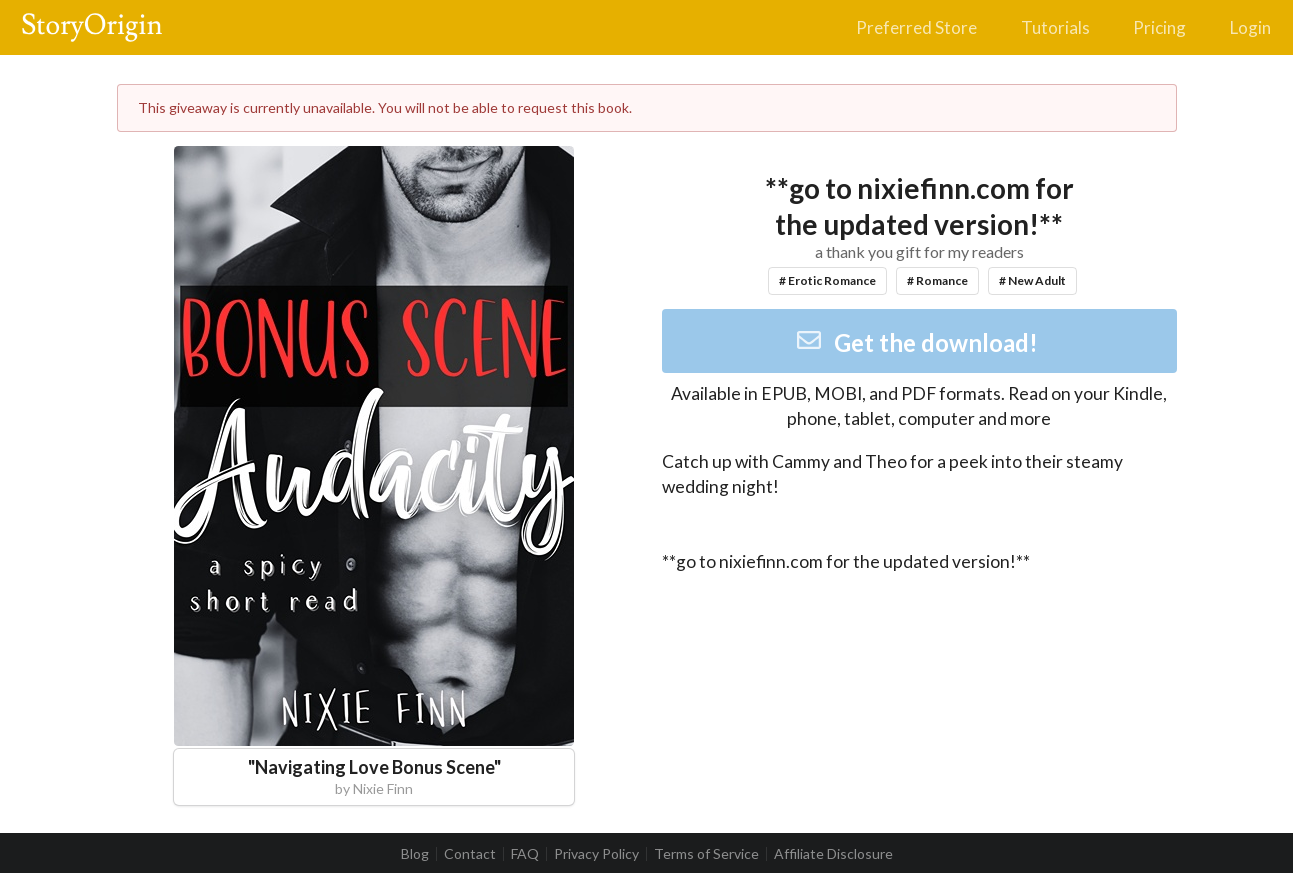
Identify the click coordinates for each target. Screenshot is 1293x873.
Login (1250, 27)
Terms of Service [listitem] (706, 854)
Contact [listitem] (470, 854)
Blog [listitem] (415, 854)
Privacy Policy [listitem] (596, 854)
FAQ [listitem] (525, 854)
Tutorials (1055, 27)
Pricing (1159, 27)
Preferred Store (916, 27)
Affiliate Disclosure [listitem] (833, 854)
